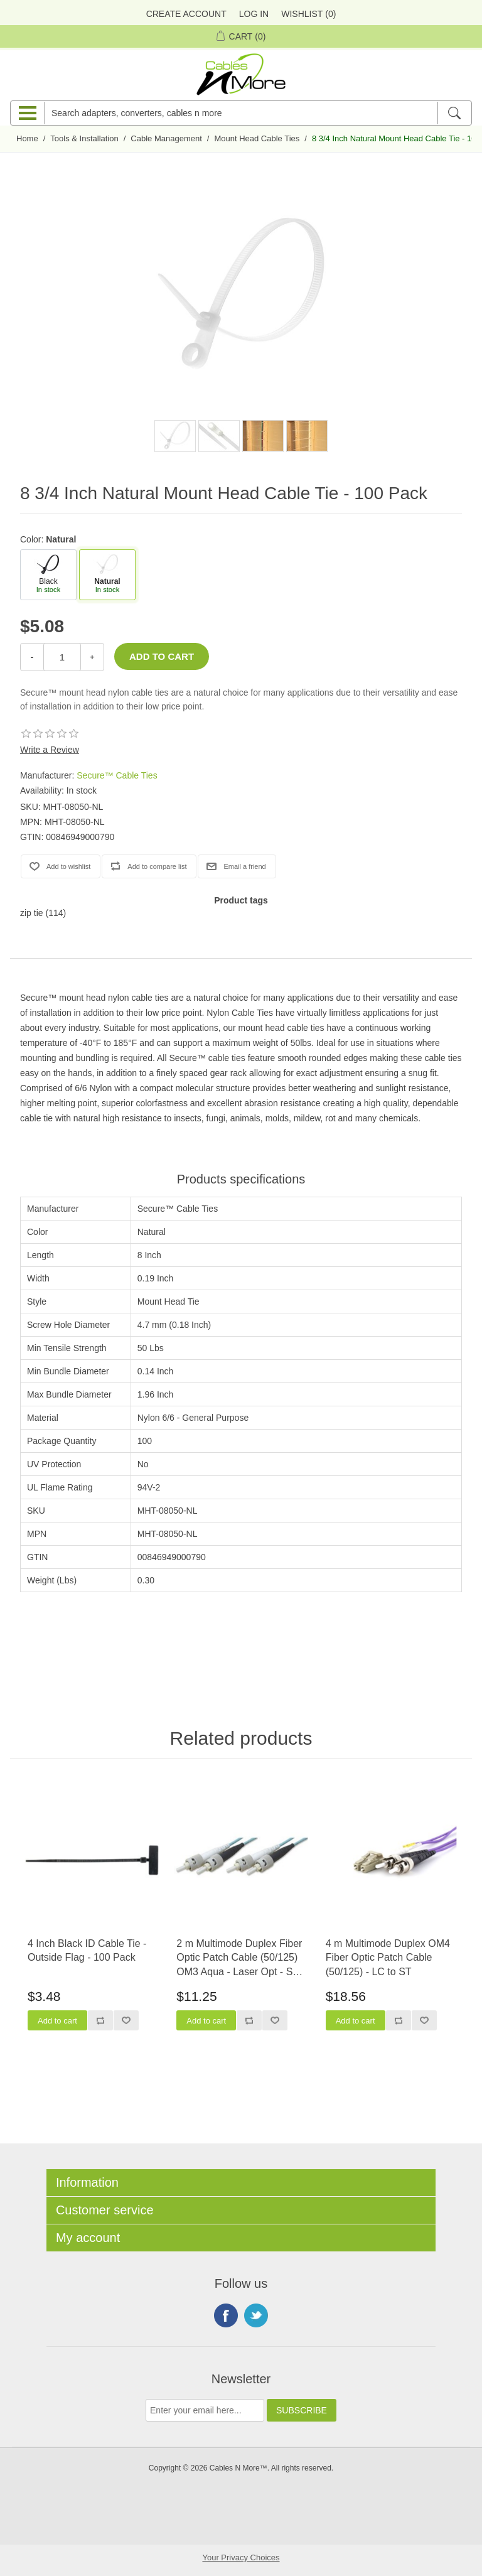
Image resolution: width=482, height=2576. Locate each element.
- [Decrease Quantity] (32, 657)
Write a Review (49, 750)
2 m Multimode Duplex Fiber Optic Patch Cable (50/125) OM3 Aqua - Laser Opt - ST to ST (239, 1958)
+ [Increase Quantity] (92, 657)
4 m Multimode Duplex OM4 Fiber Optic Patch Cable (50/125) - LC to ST (388, 1957)
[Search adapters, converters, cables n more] (241, 113)
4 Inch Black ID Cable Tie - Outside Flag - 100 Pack (87, 1950)
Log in (254, 14)
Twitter (256, 2315)
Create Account (186, 14)
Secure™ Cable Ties (117, 775)
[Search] (454, 113)
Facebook (226, 2315)
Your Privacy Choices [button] (240, 2557)
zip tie (31, 913)
